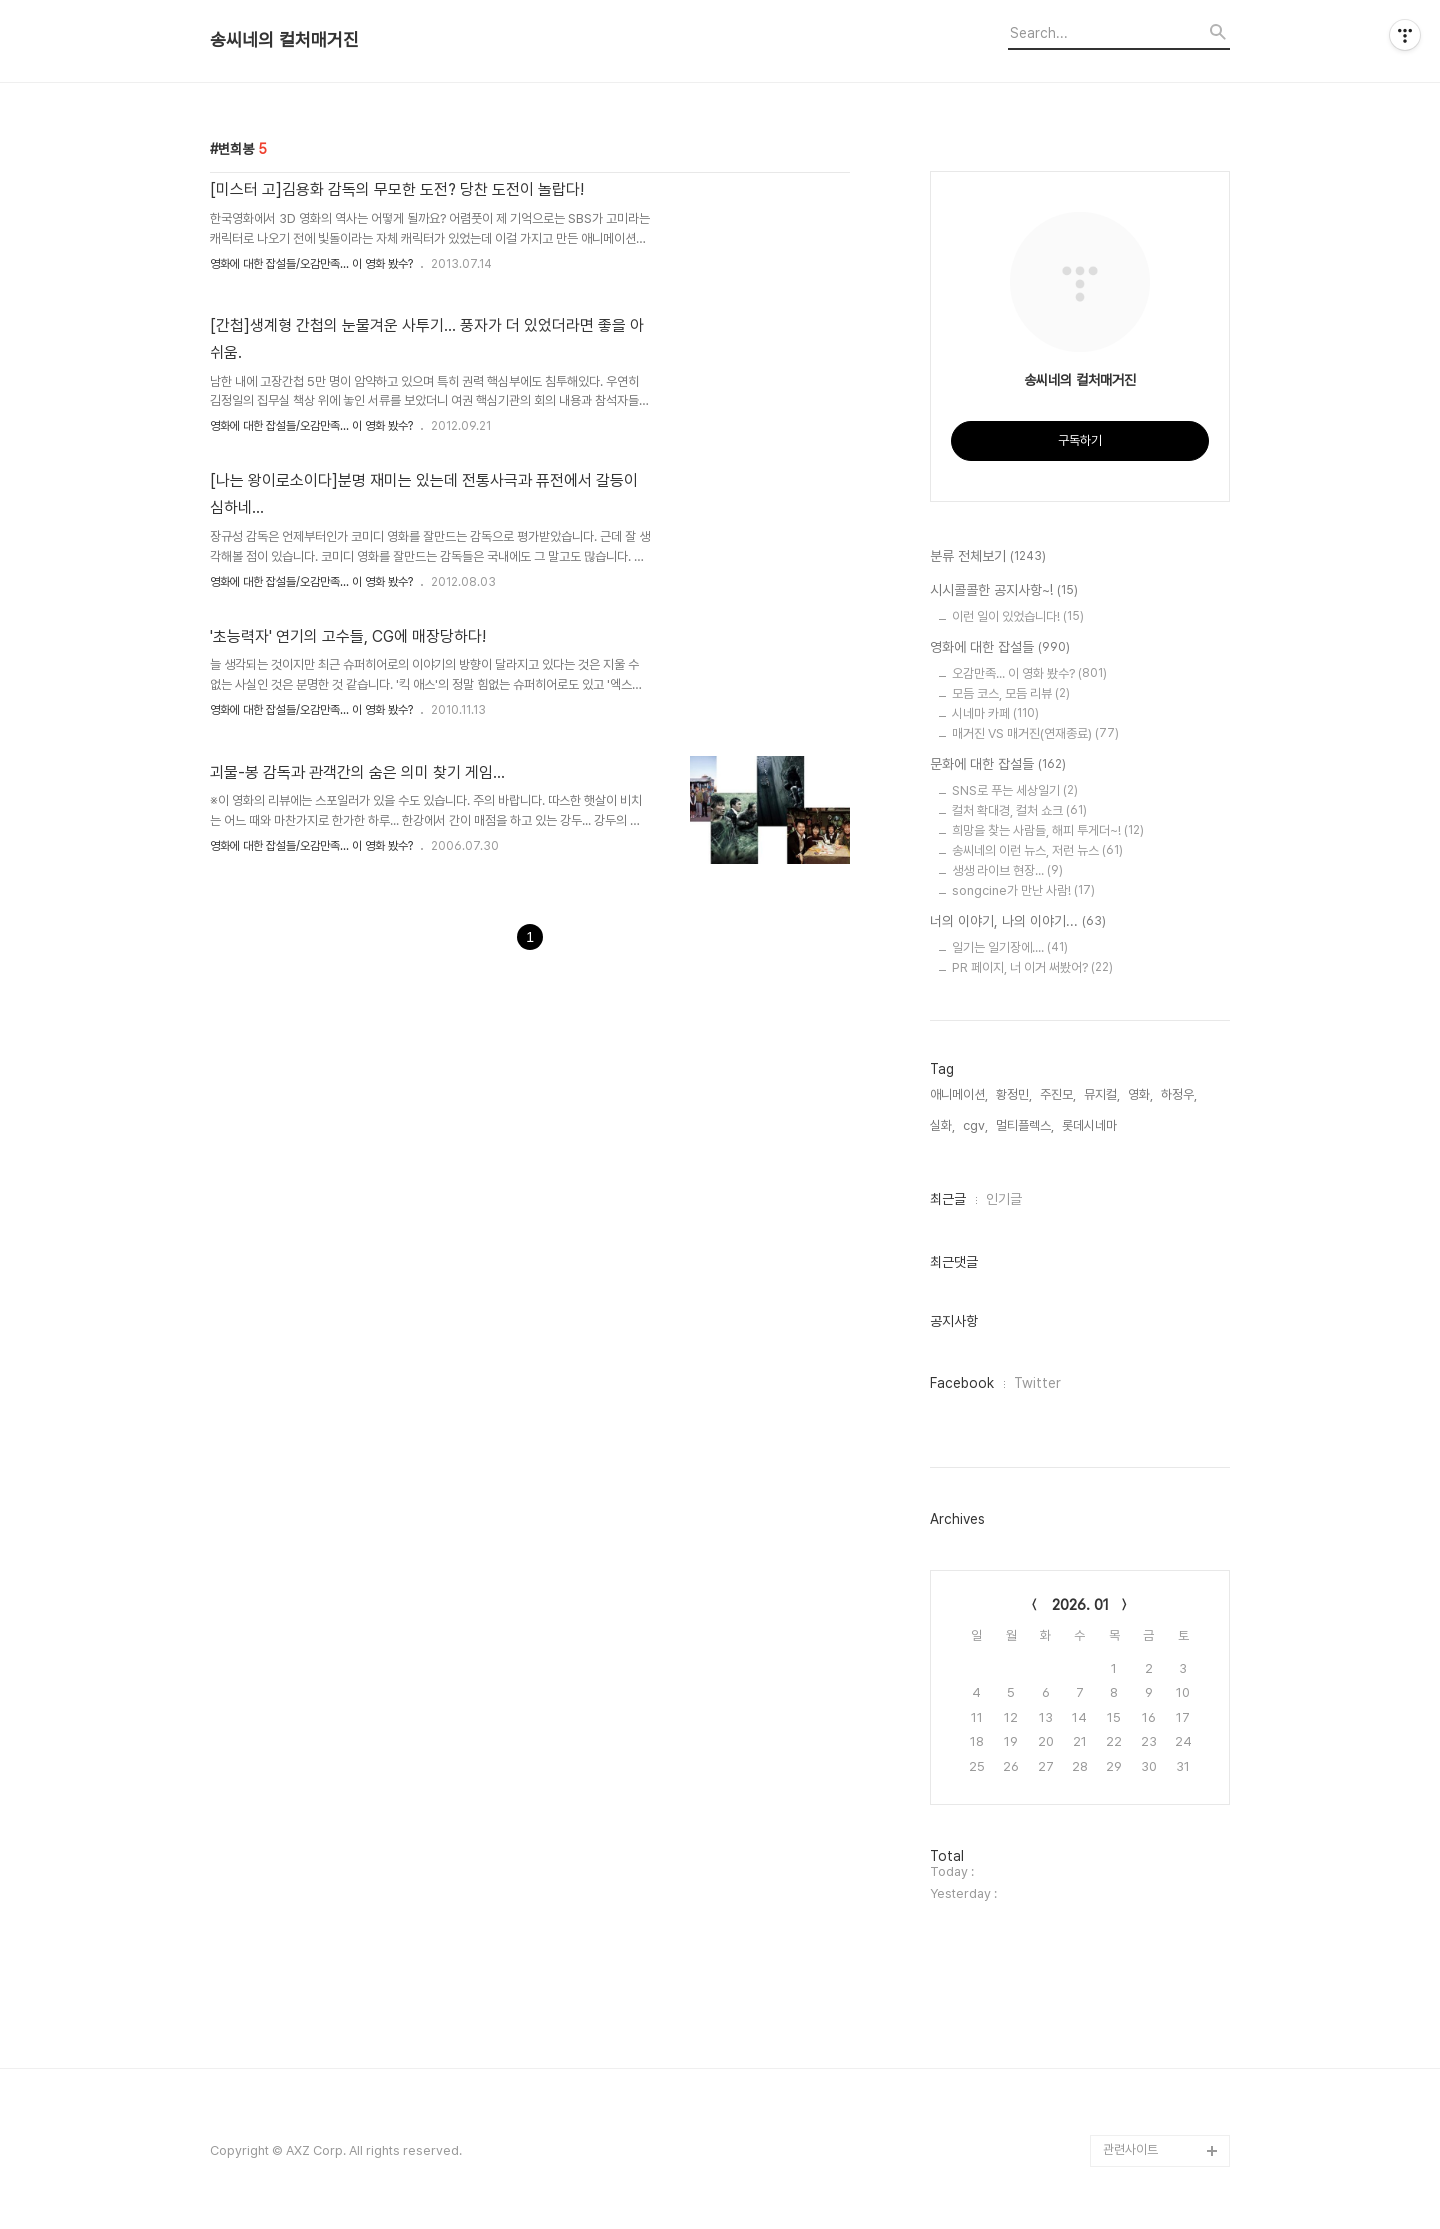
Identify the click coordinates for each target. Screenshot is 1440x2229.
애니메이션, (959, 1094)
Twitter (1037, 1383)
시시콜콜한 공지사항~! (1004, 591)
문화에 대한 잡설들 (998, 765)
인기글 (1004, 1199)
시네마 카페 (995, 713)
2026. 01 (1080, 1605)
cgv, (975, 1125)
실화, (942, 1125)
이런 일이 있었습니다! (1018, 616)
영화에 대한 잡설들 (1000, 648)
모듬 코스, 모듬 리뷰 (1011, 693)
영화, (1140, 1094)
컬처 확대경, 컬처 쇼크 (1019, 810)
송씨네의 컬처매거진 (284, 40)
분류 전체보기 (988, 557)
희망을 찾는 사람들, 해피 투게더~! (1048, 830)
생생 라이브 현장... (1007, 870)
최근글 (948, 1199)
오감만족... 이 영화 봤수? (1029, 673)
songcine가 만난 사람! (1023, 890)
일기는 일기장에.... (1010, 947)
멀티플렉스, (1025, 1125)
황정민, (1014, 1094)
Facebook (962, 1383)
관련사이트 (1130, 2149)
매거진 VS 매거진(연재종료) (1035, 733)
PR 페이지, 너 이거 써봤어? (1032, 967)
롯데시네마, (1091, 1125)
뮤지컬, (1102, 1094)
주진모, (1058, 1094)
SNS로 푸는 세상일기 (1015, 790)
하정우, (1179, 1094)
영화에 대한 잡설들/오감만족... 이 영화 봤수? (311, 264)
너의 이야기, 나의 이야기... (1018, 922)
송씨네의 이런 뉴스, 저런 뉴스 (1037, 850)
